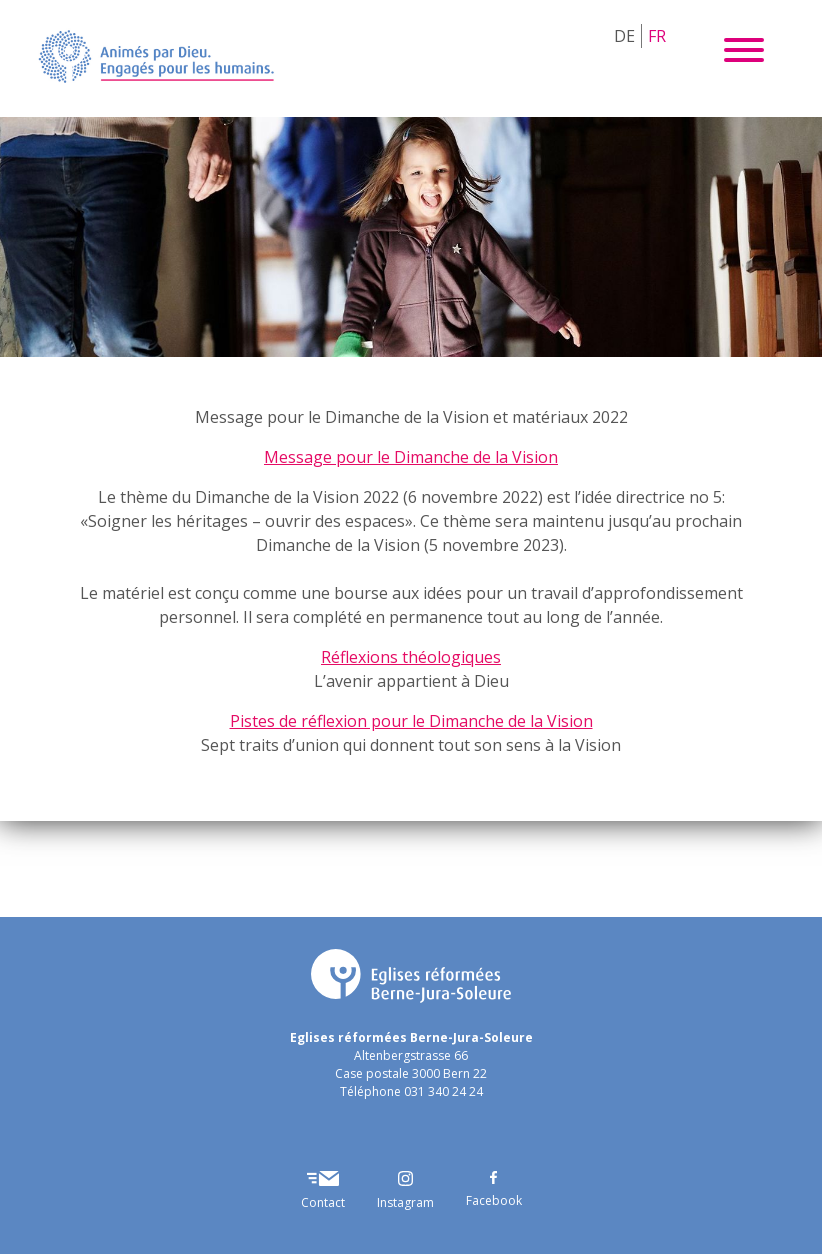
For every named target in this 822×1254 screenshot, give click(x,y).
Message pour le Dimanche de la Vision (411, 457)
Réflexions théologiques (411, 657)
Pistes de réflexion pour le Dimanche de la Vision (411, 721)
